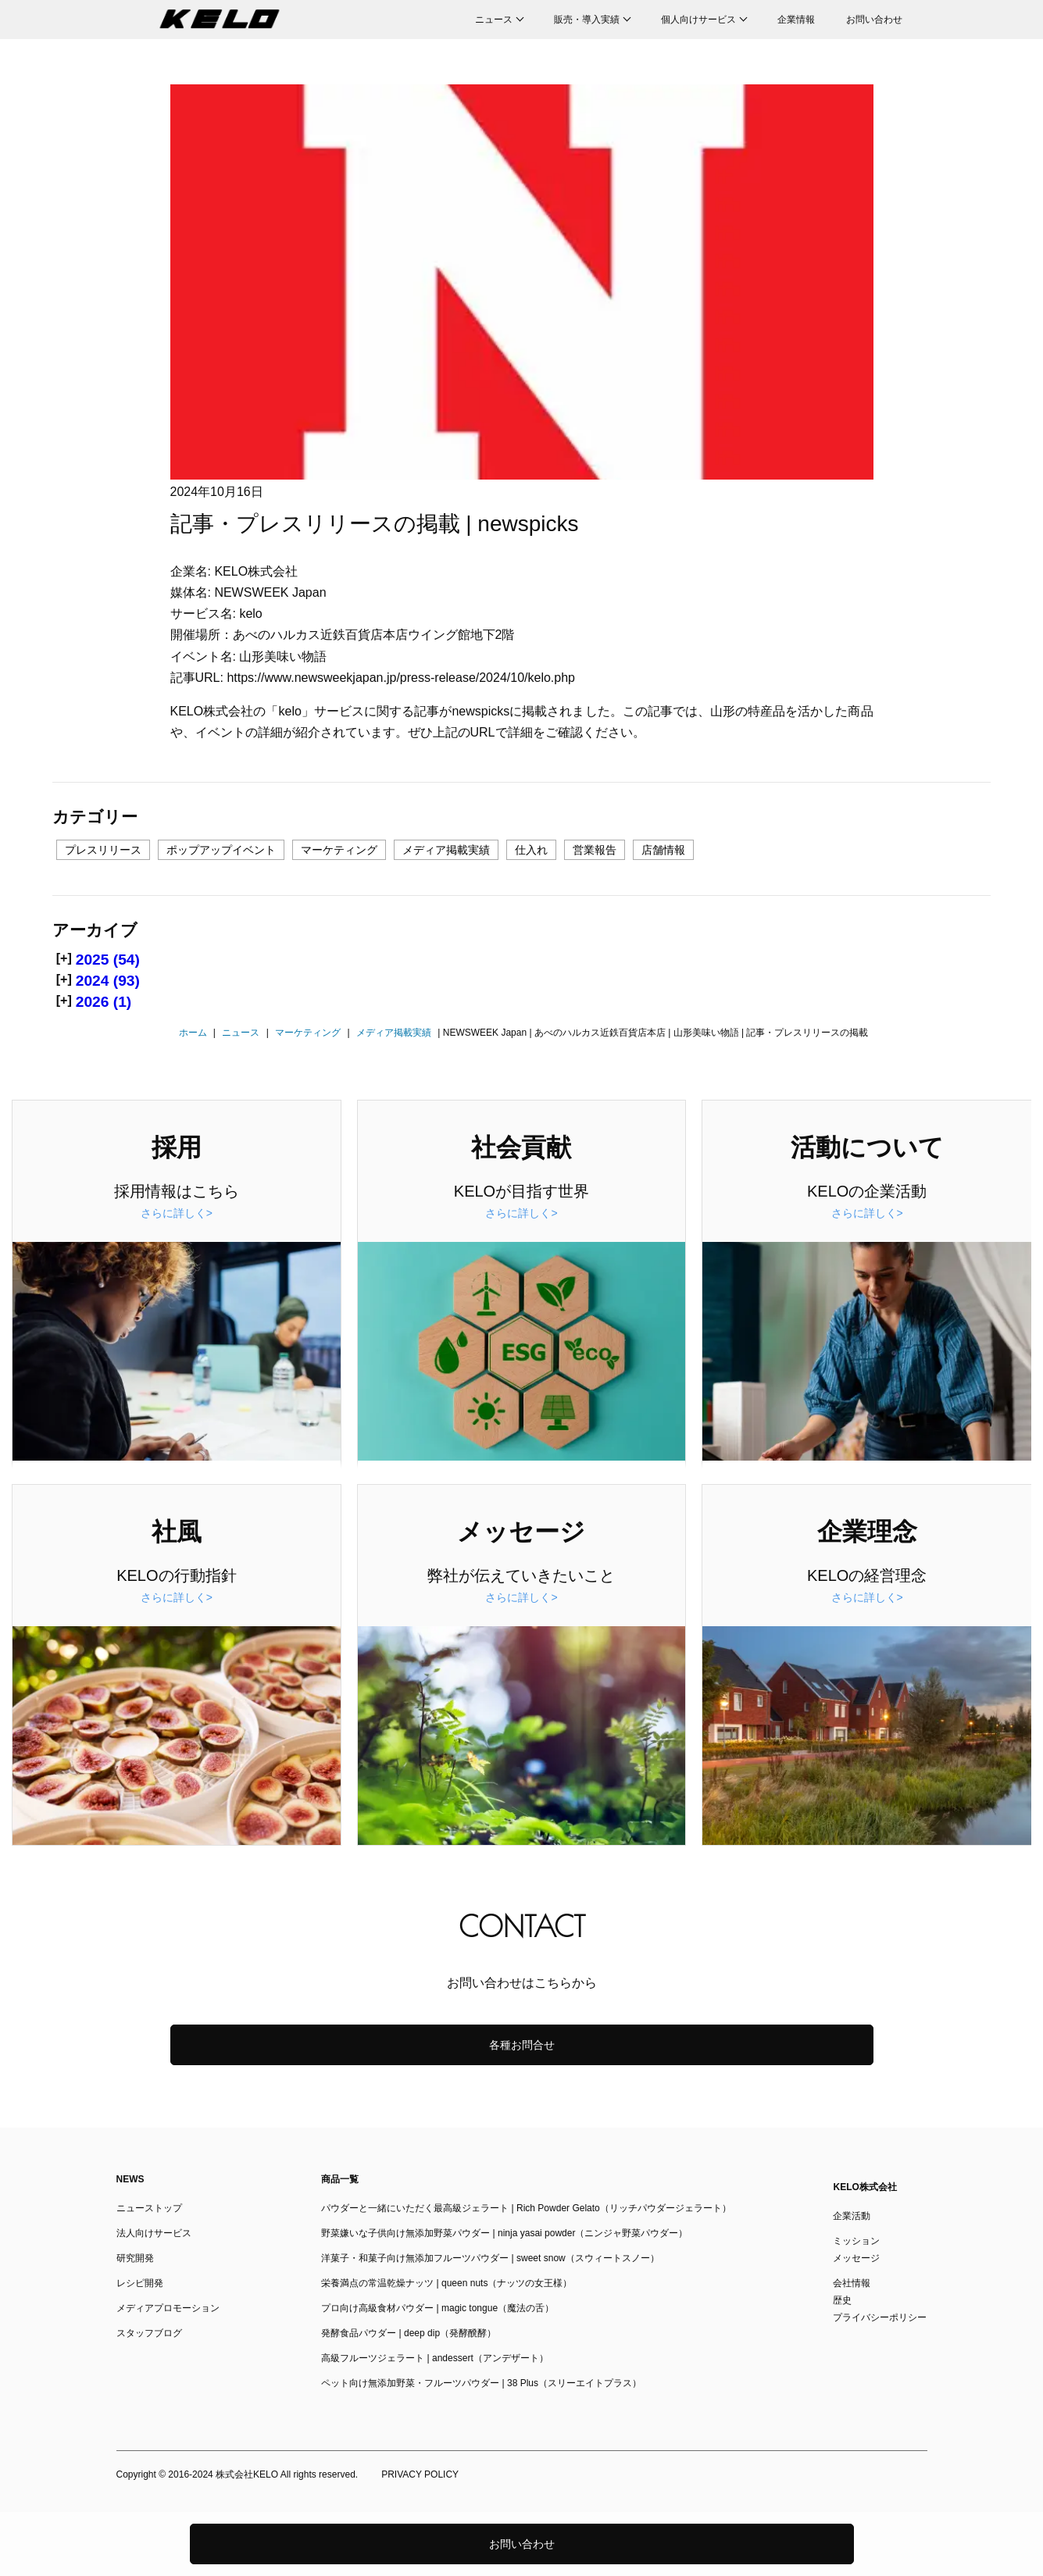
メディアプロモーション (168, 2308)
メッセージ (856, 2258)
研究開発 (135, 2258)
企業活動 (851, 2215)
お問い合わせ (874, 19)
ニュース (494, 19)
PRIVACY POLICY (420, 2474)
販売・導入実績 (587, 19)
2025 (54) (108, 959)
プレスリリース (103, 850)
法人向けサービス (153, 2233)
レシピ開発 (139, 2283)
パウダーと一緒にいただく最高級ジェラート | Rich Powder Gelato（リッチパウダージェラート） (526, 2208)
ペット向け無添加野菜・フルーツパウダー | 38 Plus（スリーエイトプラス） (481, 2383)
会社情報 (851, 2283)
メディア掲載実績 (446, 850)
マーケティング (339, 850)
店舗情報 (663, 850)
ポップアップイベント (221, 850)
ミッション (856, 2240)
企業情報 (796, 19)
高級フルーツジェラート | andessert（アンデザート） (434, 2358)
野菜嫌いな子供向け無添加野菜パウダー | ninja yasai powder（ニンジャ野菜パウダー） (504, 2233)
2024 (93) (108, 980)
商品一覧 (340, 2179)
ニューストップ (149, 2208)
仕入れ (531, 850)
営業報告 (594, 850)
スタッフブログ (149, 2333)
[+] (64, 958)
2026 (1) (103, 1002)
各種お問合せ (522, 2045)
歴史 (842, 2300)
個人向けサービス (698, 19)
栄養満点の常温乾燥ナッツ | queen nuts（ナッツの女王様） (446, 2283)
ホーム (193, 1032)
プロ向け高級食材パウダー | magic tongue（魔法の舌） (437, 2308)
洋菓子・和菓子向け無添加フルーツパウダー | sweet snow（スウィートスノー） (490, 2258)
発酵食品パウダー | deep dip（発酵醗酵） (408, 2333)
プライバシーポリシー (880, 2317)
